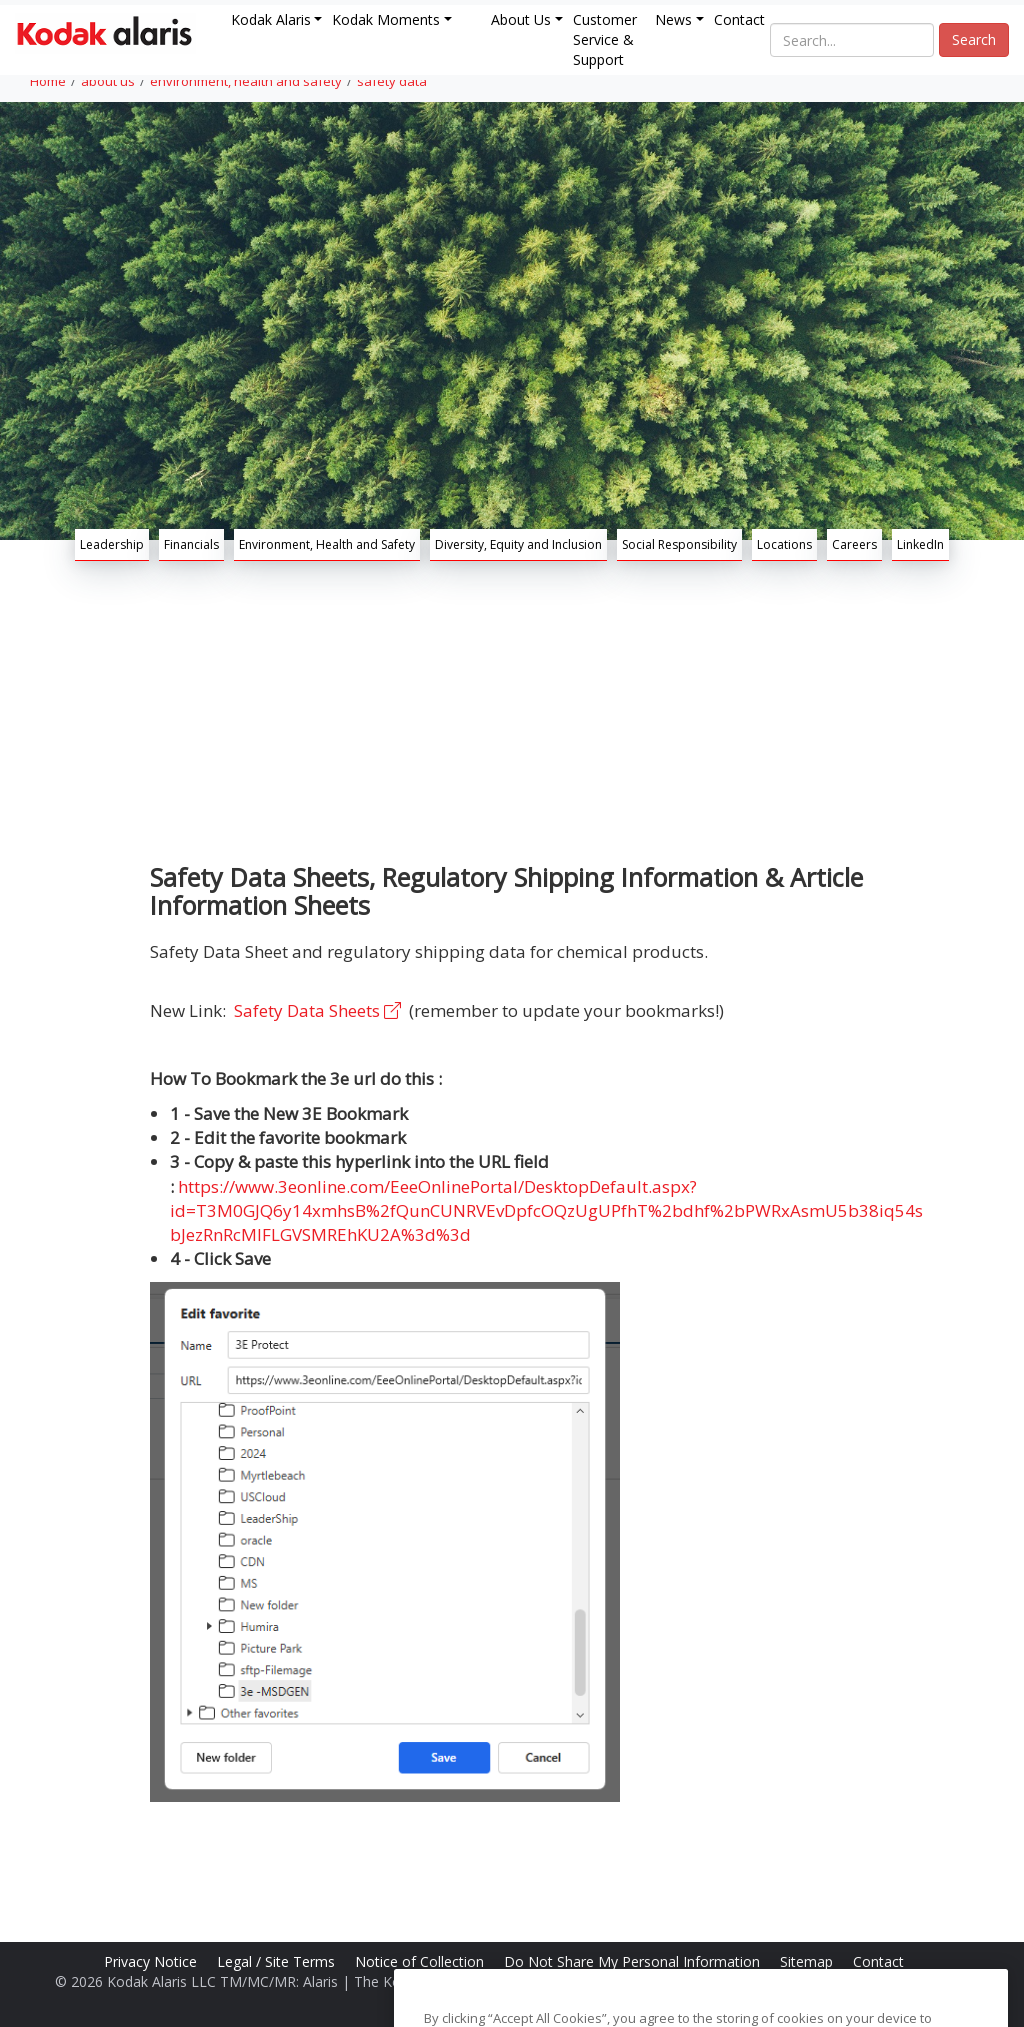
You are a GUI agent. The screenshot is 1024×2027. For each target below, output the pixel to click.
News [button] (673, 19)
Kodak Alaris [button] (271, 19)
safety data (392, 81)
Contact (739, 19)
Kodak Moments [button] (386, 19)
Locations (784, 544)
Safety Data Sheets (319, 1010)
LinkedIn (920, 544)
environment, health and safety (246, 81)
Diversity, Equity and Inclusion (518, 544)
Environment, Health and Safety (327, 544)
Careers (854, 544)
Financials (191, 544)
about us (108, 81)
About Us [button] (521, 19)
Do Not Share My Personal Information (634, 1961)
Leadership (112, 544)
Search (974, 39)
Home (48, 81)
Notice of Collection (421, 1961)
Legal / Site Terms (278, 1961)
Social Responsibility (679, 544)
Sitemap (808, 1961)
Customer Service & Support (605, 39)
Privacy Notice (152, 1961)
